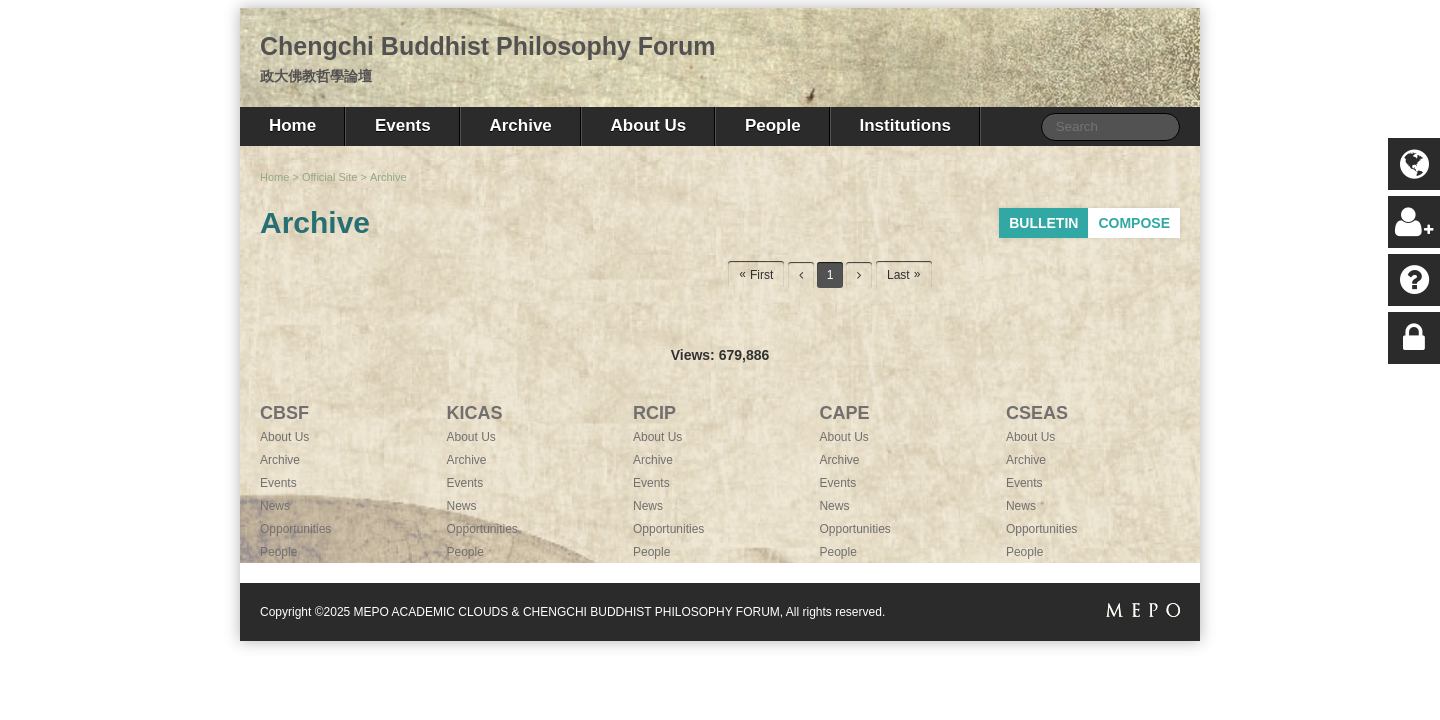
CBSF (284, 413)
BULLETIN (1043, 223)
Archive (520, 125)
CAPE (844, 413)
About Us (649, 125)
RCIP (654, 413)
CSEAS (1037, 413)
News (275, 506)
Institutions (905, 125)
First (761, 275)
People (773, 125)
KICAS (474, 413)
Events (403, 125)
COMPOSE (1134, 223)
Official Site (329, 177)
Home (292, 125)
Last (898, 275)
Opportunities (295, 529)
